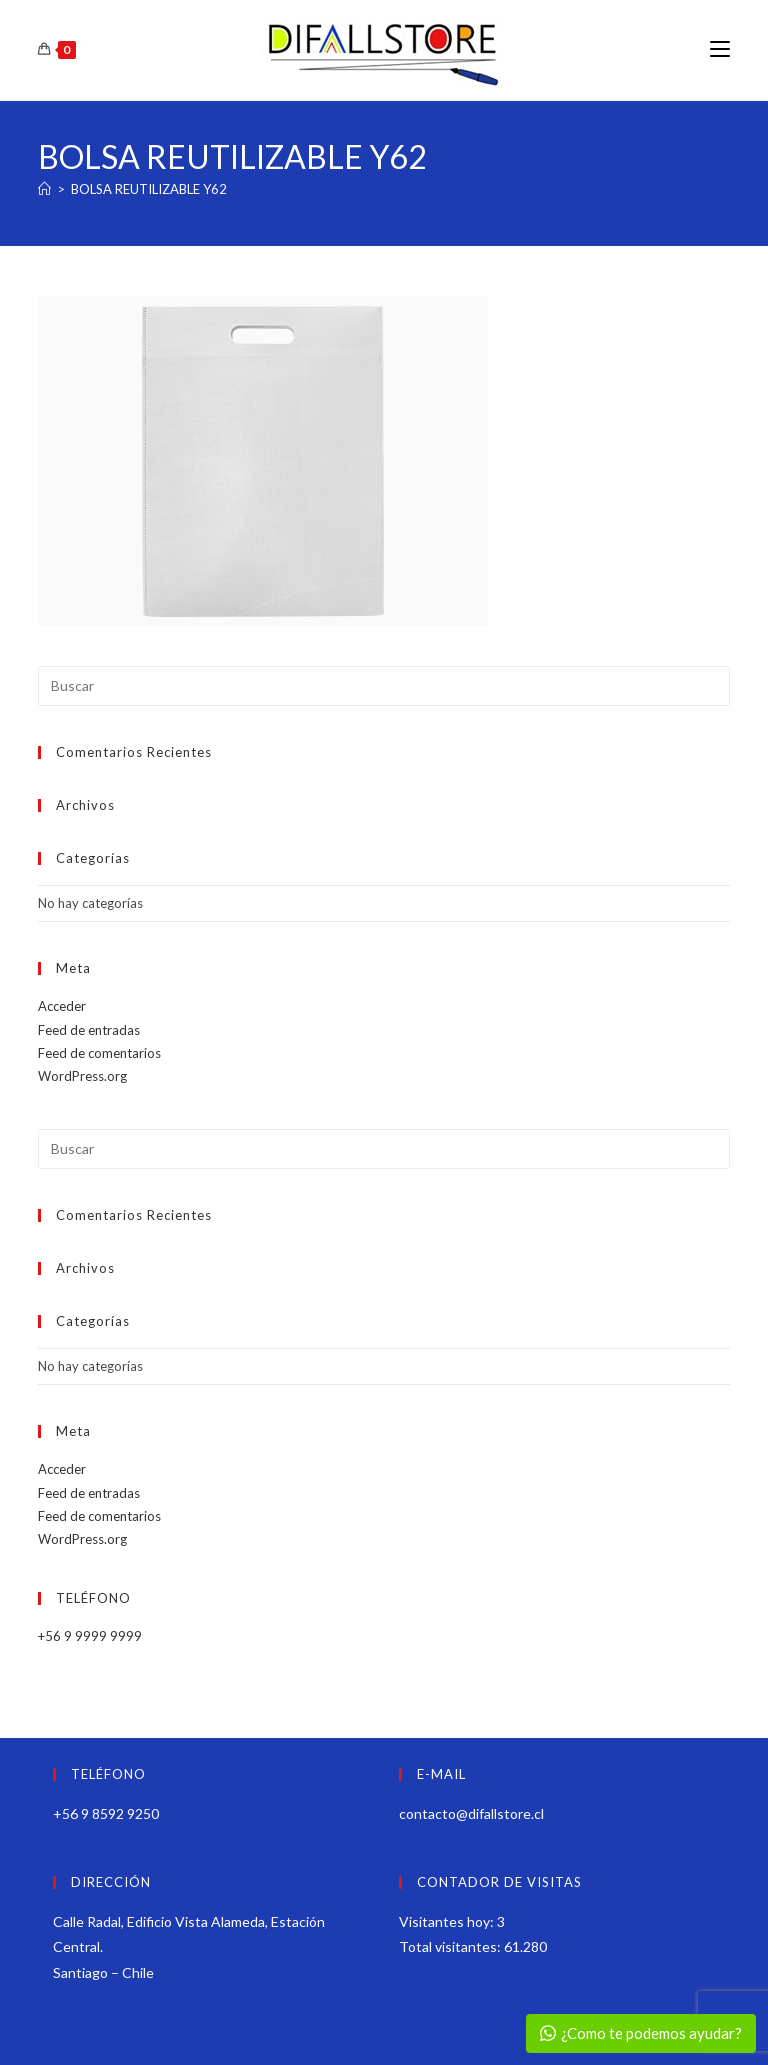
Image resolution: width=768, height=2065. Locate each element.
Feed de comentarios (99, 1053)
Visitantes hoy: (448, 1921)
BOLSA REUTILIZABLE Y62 (149, 189)
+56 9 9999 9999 (90, 1636)
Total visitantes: (451, 1946)
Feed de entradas (89, 1030)
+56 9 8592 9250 (106, 1813)
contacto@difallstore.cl (471, 1813)
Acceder (62, 1006)
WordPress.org (82, 1076)
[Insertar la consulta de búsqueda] (383, 686)
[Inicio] (44, 189)
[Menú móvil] (720, 49)
